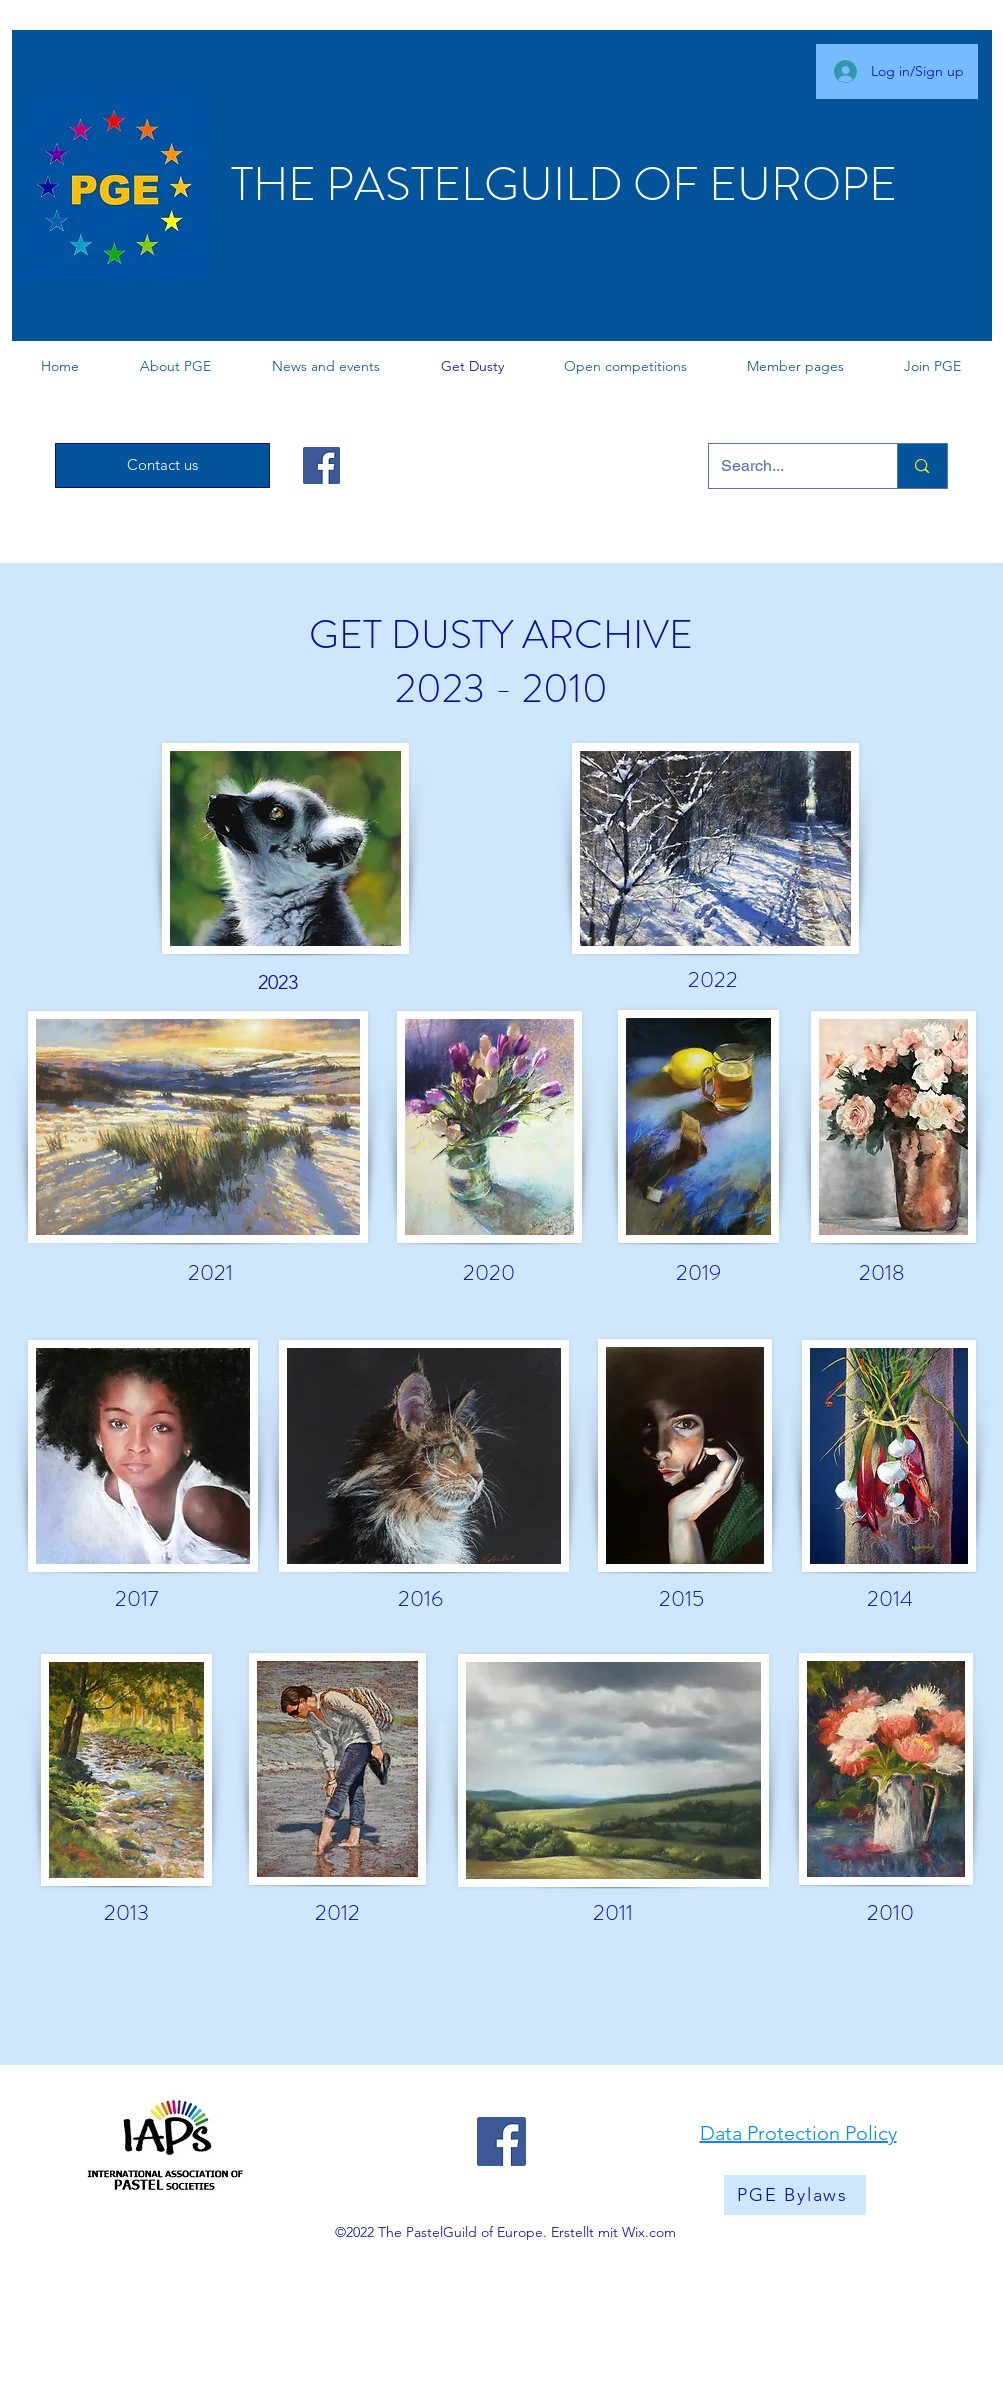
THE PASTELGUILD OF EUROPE (564, 184)
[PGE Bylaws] (795, 2195)
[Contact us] (162, 465)
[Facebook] (321, 465)
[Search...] (788, 466)
